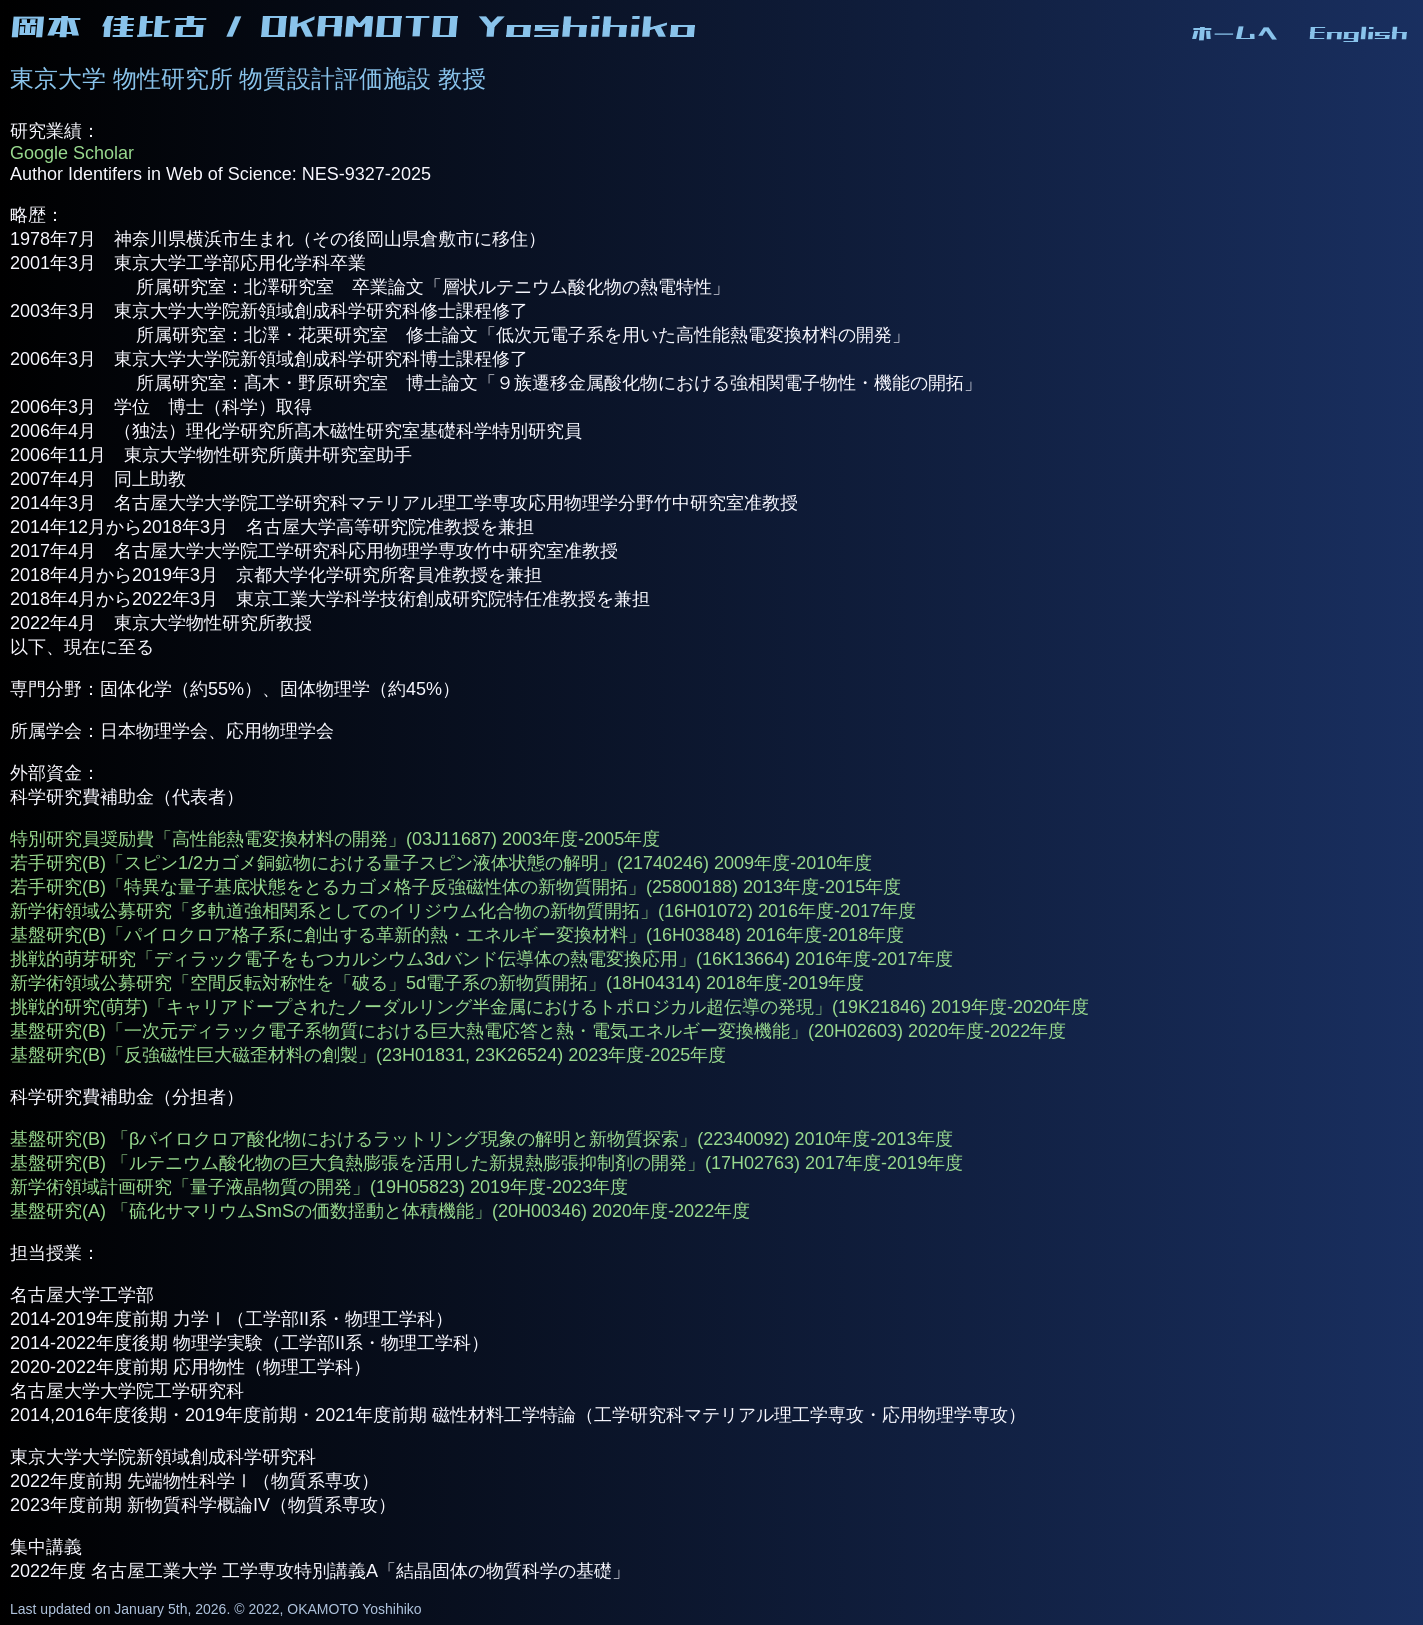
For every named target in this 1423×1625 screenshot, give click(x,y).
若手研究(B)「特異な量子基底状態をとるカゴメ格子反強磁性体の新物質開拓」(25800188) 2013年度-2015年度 (455, 887)
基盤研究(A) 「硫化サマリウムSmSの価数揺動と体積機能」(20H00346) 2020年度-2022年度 (380, 1211)
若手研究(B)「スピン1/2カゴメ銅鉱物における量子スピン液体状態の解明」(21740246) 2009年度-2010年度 (441, 863)
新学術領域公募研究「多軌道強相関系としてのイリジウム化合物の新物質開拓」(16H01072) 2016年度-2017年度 (463, 911)
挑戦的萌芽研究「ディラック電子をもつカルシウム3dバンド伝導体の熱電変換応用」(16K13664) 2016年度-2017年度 (481, 959)
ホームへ (1235, 33)
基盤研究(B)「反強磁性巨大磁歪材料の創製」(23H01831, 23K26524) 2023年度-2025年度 (368, 1055)
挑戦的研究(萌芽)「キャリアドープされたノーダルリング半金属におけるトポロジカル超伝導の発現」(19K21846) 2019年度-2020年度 (549, 1007)
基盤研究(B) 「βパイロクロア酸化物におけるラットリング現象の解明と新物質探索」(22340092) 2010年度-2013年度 (481, 1139)
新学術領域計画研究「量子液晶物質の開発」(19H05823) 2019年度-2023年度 (319, 1187)
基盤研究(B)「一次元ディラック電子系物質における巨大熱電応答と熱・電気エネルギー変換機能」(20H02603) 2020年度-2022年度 (538, 1031)
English (1358, 33)
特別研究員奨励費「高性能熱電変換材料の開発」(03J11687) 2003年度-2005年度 (335, 839)
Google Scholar (72, 153)
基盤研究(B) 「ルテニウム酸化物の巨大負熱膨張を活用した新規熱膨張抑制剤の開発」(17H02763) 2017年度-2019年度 (486, 1163)
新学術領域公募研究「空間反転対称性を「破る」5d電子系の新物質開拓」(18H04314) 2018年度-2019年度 (437, 983)
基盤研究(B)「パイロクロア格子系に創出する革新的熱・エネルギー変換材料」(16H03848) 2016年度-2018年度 (457, 935)
